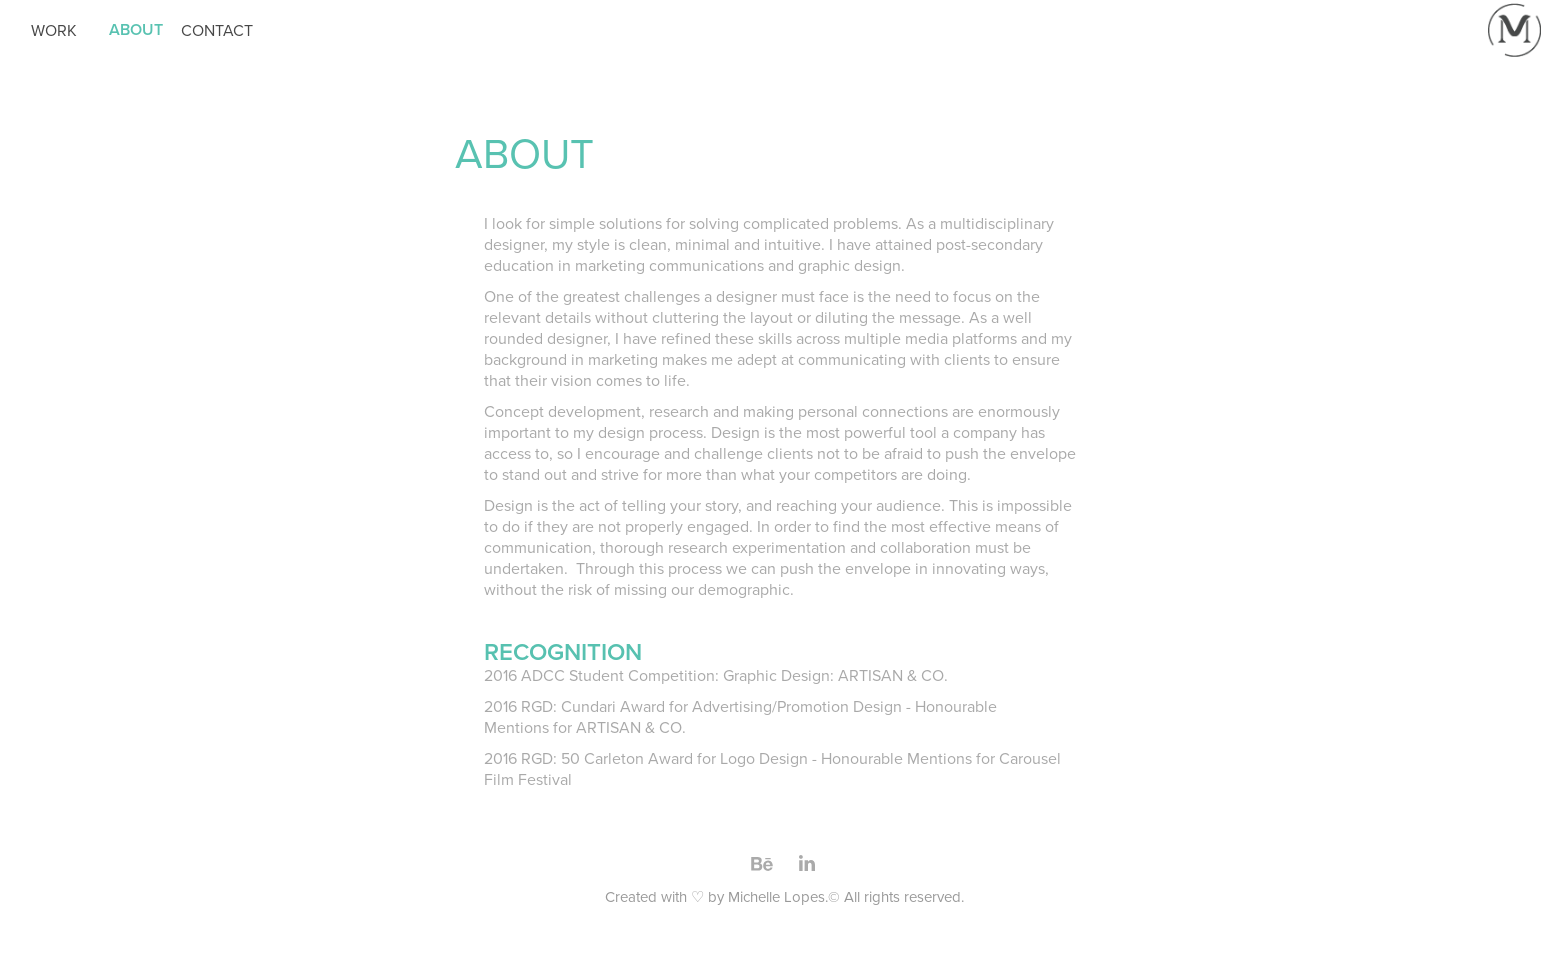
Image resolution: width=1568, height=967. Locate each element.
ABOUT (136, 29)
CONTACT (217, 30)
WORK (54, 30)
